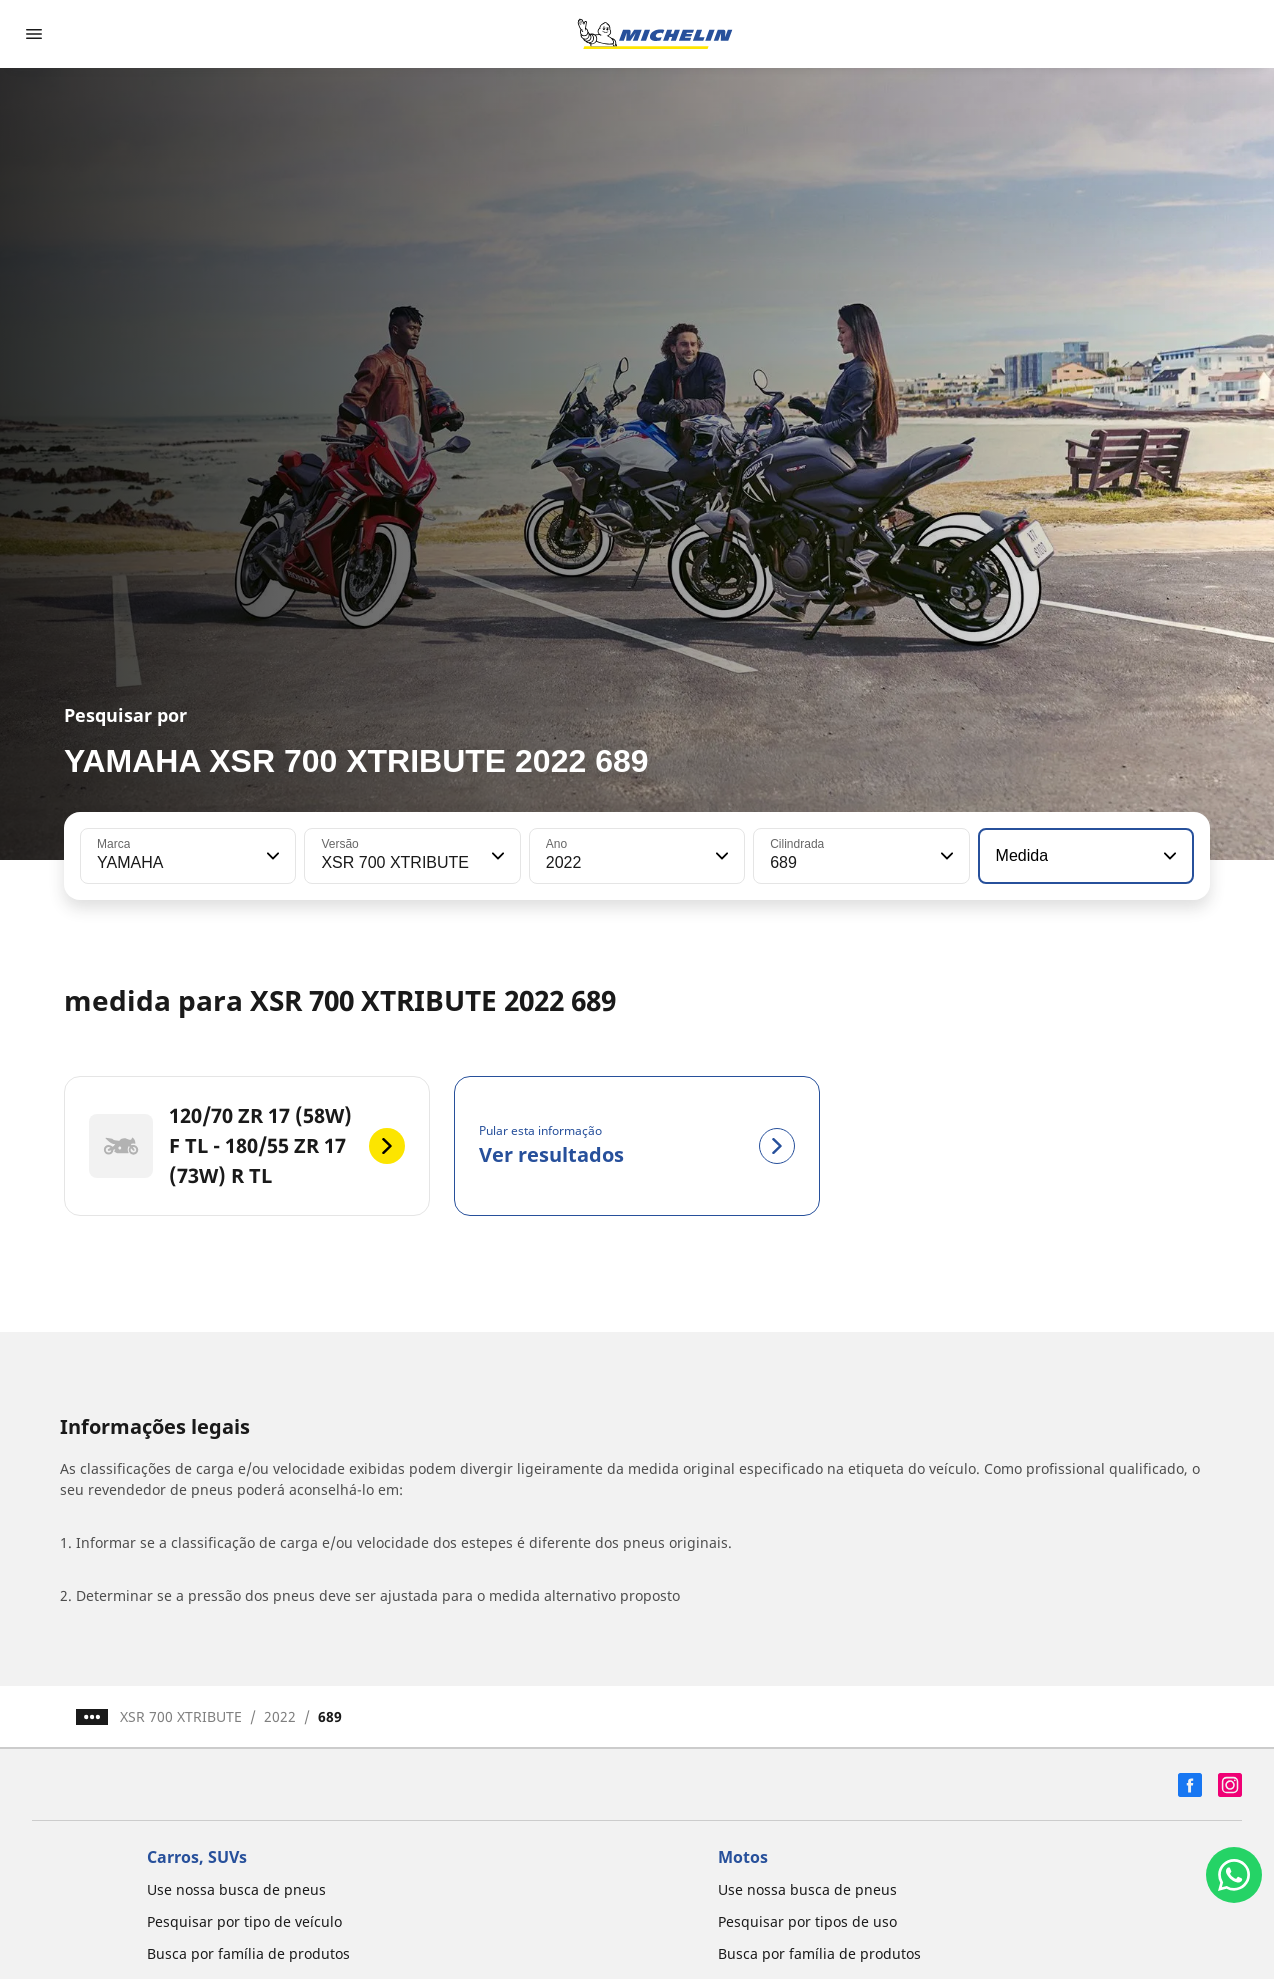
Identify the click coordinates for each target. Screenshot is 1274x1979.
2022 (280, 1716)
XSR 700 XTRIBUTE (181, 1716)
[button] (271, 856)
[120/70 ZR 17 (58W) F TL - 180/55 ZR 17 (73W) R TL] (247, 1146)
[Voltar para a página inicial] (655, 34)
